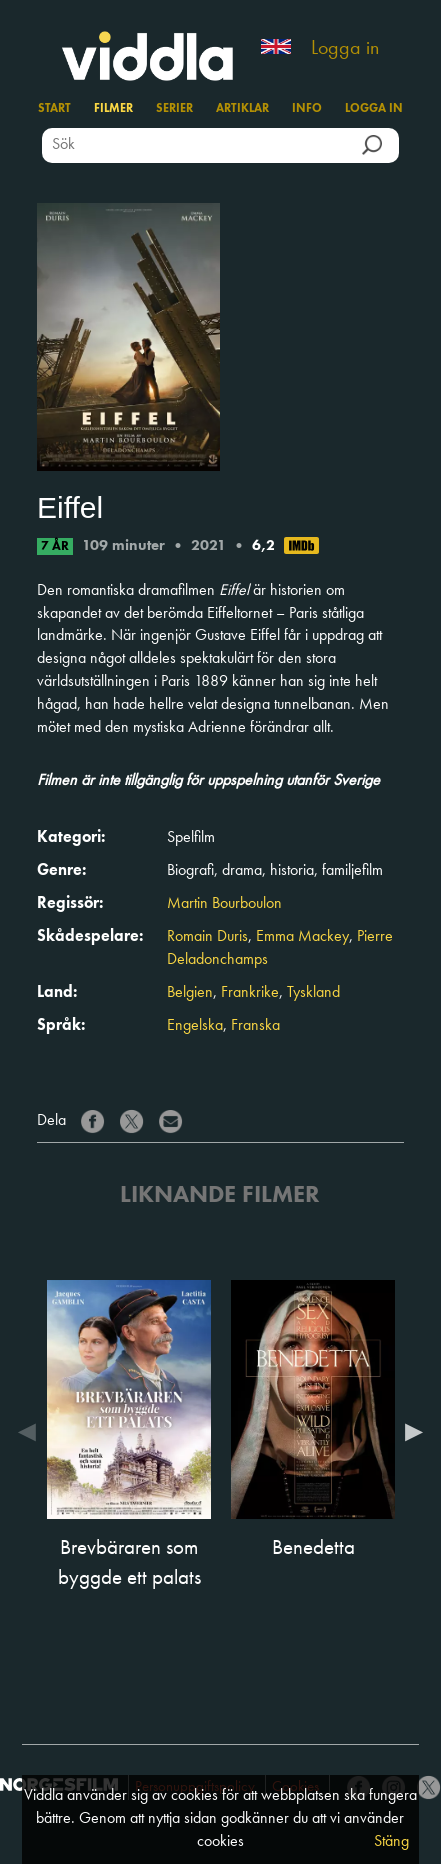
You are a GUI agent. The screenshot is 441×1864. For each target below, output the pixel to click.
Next (409, 1432)
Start (54, 109)
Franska (255, 1026)
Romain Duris (207, 937)
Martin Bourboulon (224, 904)
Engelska (195, 1026)
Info (307, 109)
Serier (174, 109)
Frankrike (250, 993)
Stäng (391, 1842)
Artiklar (242, 109)
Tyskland (313, 993)
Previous (32, 1432)
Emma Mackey (302, 937)
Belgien (190, 993)
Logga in (345, 49)
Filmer (113, 109)
